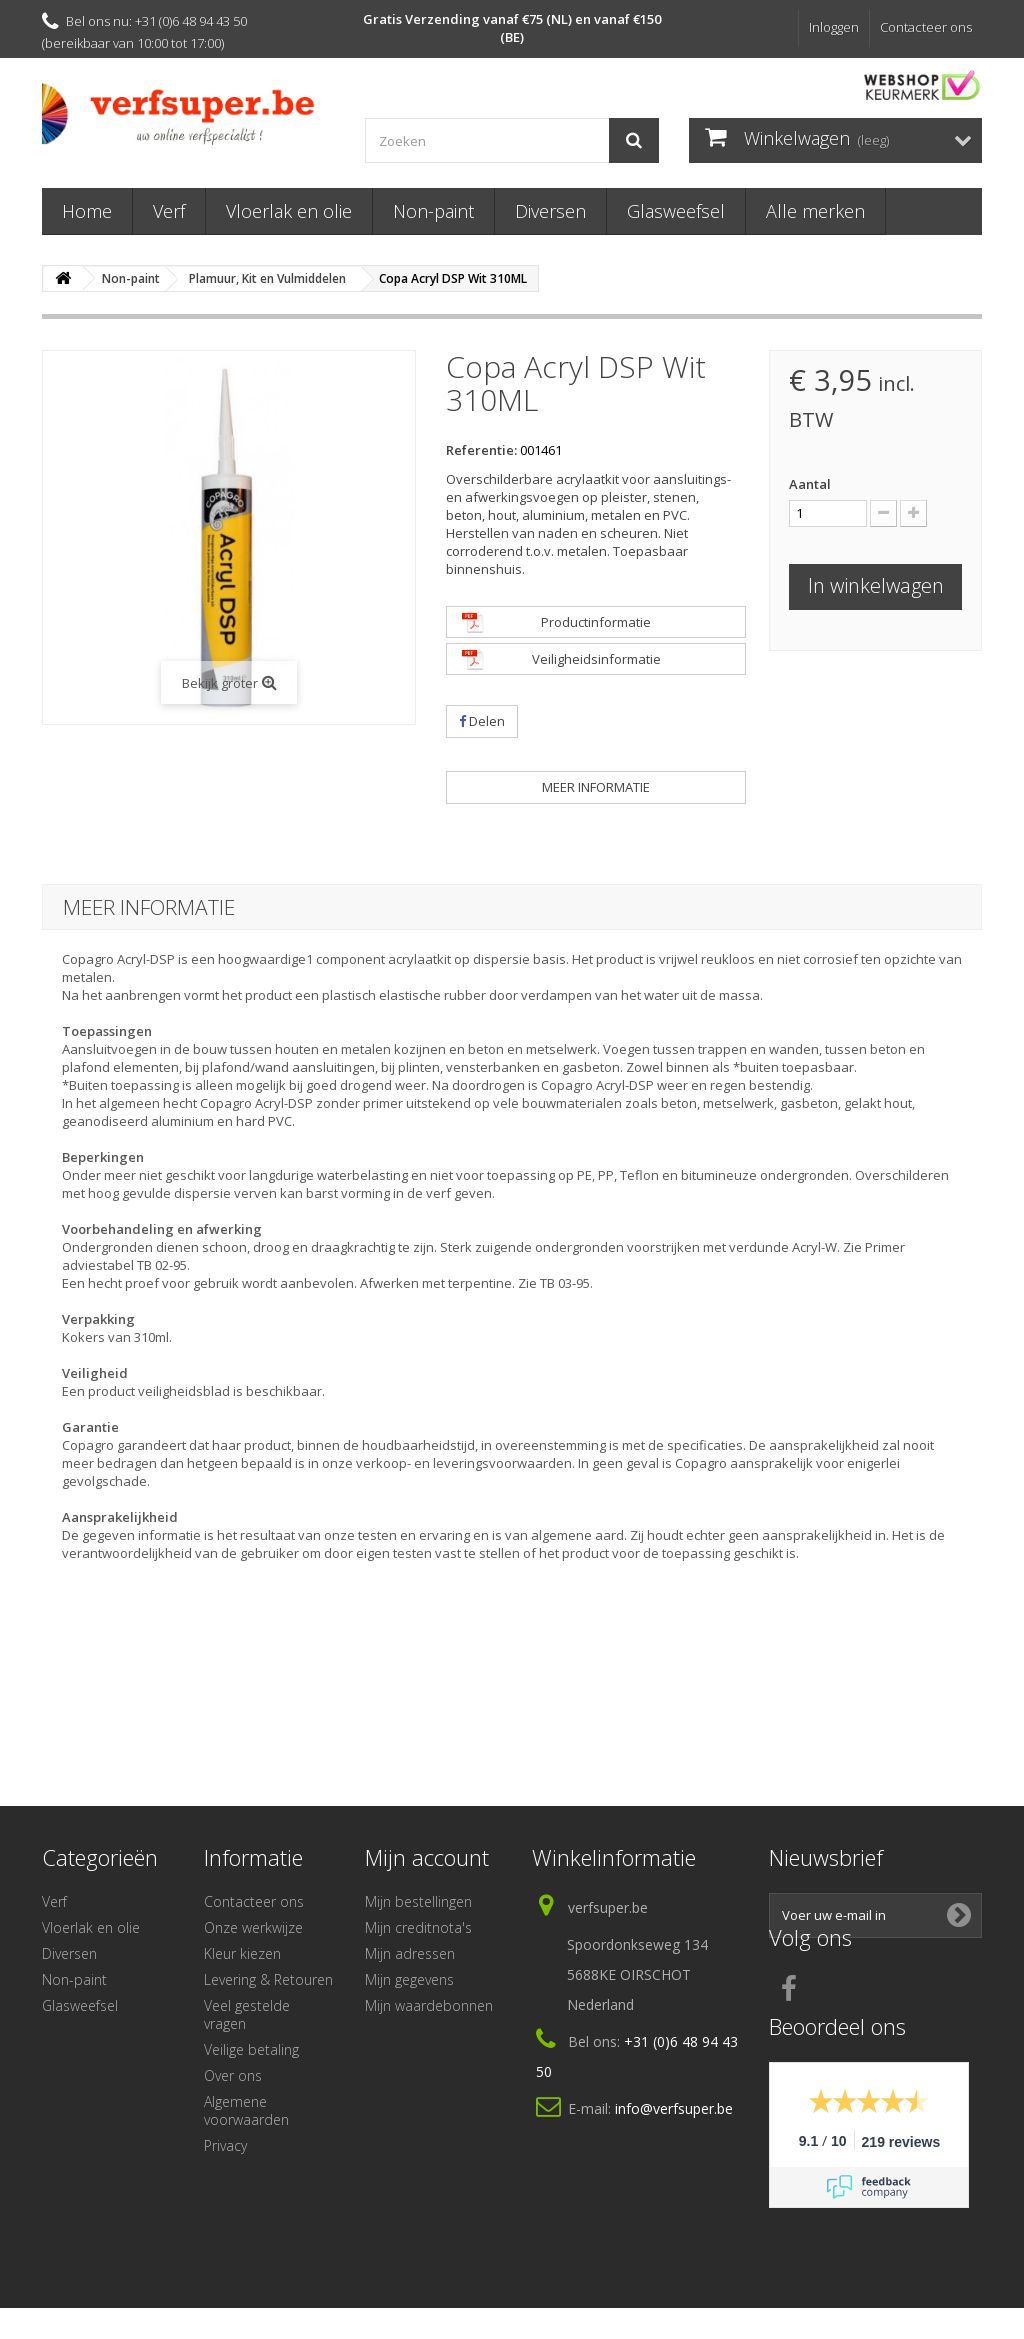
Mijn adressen (410, 1953)
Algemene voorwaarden (246, 2110)
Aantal (810, 484)
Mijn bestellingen (418, 1901)
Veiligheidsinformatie (596, 659)
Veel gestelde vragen (247, 2014)
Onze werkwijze (253, 1927)
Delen (482, 721)
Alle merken (815, 211)
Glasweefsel (676, 211)
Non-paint (433, 211)
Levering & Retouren (268, 1979)
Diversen (550, 211)
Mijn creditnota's (418, 1927)
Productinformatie (596, 622)
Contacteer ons (926, 27)
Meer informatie (596, 787)
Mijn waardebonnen (429, 2005)
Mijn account (427, 1857)
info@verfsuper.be (674, 2108)
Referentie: (481, 450)
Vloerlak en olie (289, 211)
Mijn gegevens (409, 1979)
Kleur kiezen (242, 1953)
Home (87, 211)
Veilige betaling (251, 2049)
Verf (169, 211)
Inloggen (834, 27)
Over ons (233, 2075)
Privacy (225, 2145)
